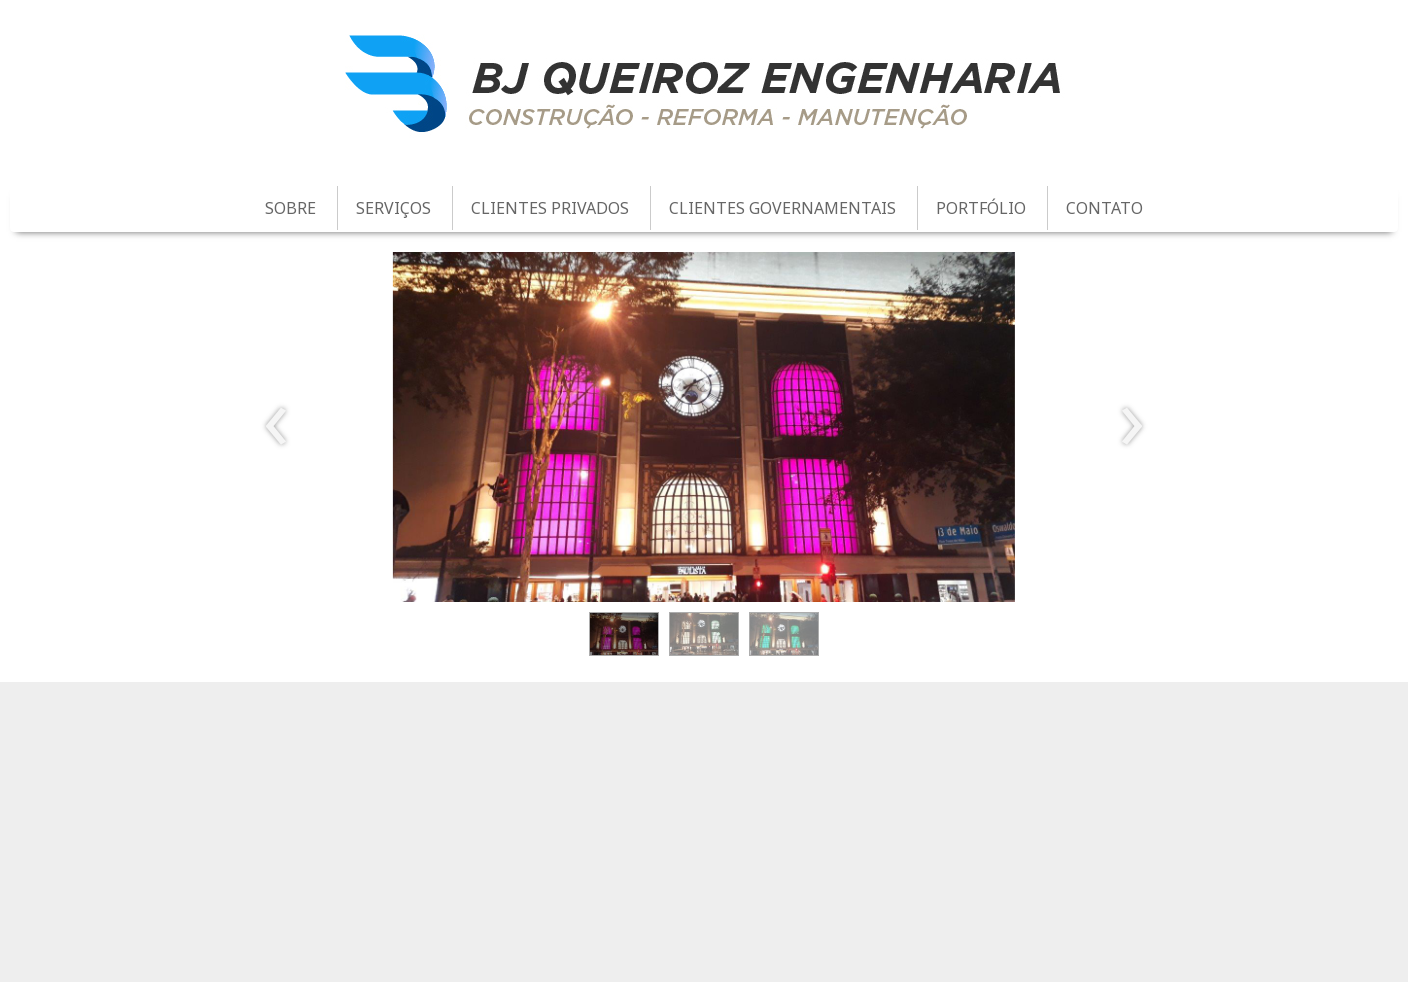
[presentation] (276, 427)
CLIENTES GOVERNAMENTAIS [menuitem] (782, 208)
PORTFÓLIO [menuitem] (981, 208)
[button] (624, 634)
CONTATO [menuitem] (1104, 208)
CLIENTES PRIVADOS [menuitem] (550, 208)
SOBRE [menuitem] (290, 208)
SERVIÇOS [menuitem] (393, 208)
